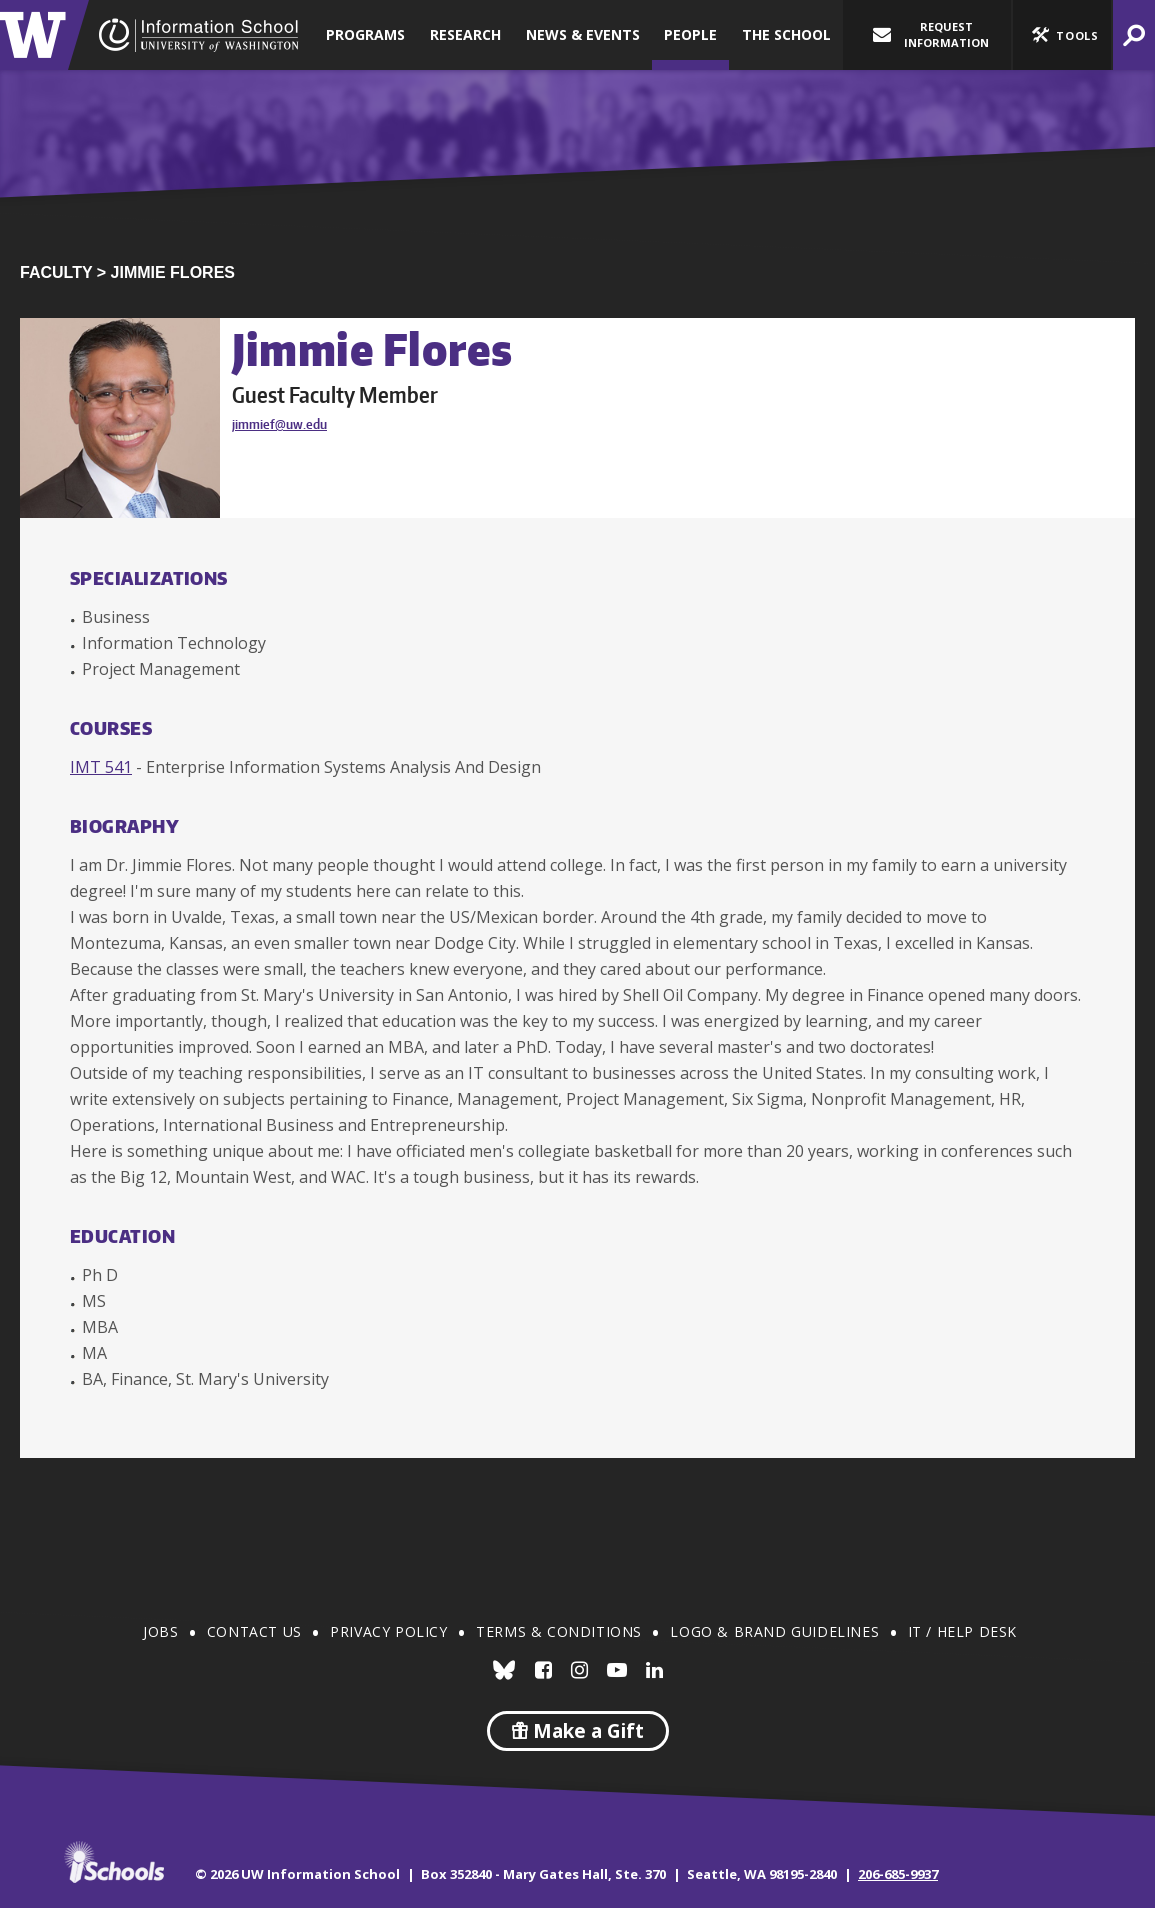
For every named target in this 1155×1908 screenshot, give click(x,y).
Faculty (56, 272)
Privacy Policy (388, 1631)
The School (786, 34)
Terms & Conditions (559, 1631)
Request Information (931, 34)
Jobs (160, 1631)
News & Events (583, 34)
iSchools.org (114, 1862)
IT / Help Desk (962, 1631)
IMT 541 (101, 767)
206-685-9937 (898, 1874)
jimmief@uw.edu (279, 424)
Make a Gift (578, 1731)
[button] (1062, 35)
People (690, 34)
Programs (365, 34)
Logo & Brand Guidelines (774, 1631)
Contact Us (254, 1631)
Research (465, 34)
